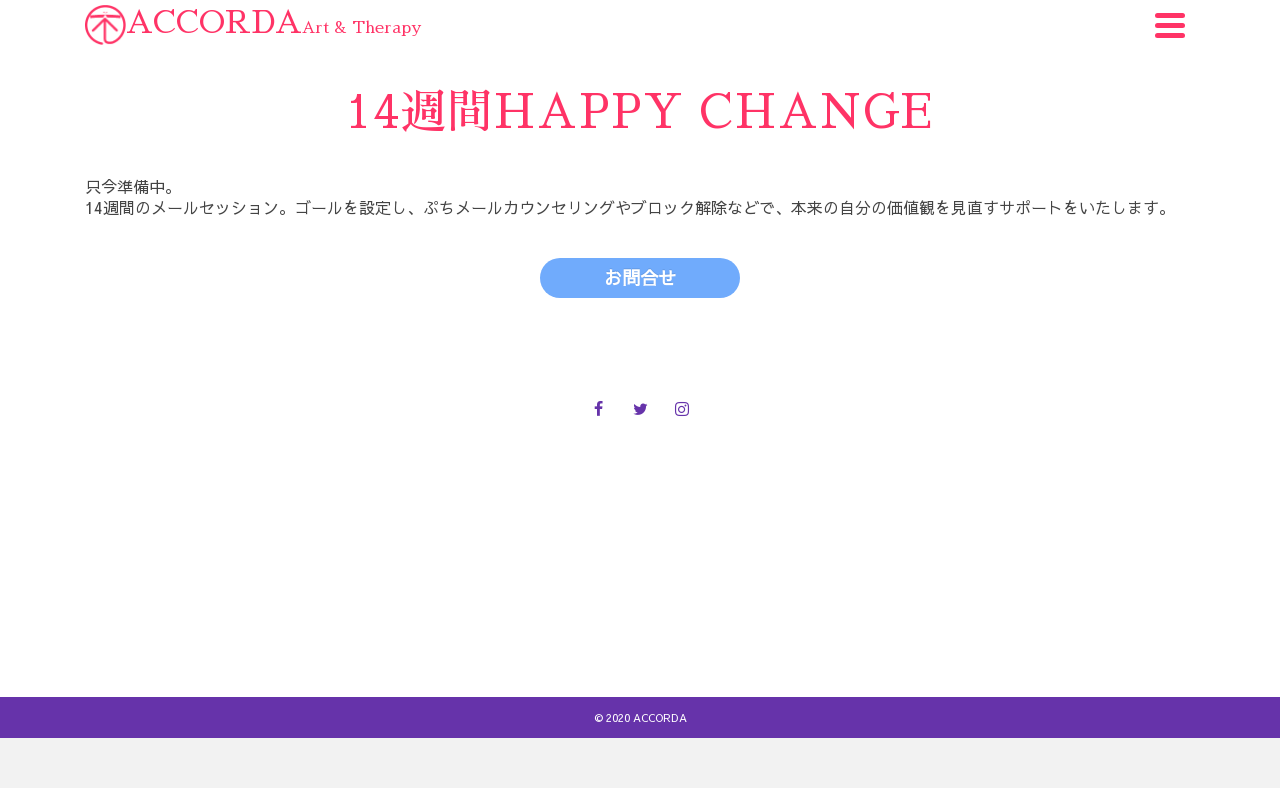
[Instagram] (682, 407)
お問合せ (639, 592)
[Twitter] (640, 407)
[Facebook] (598, 407)
